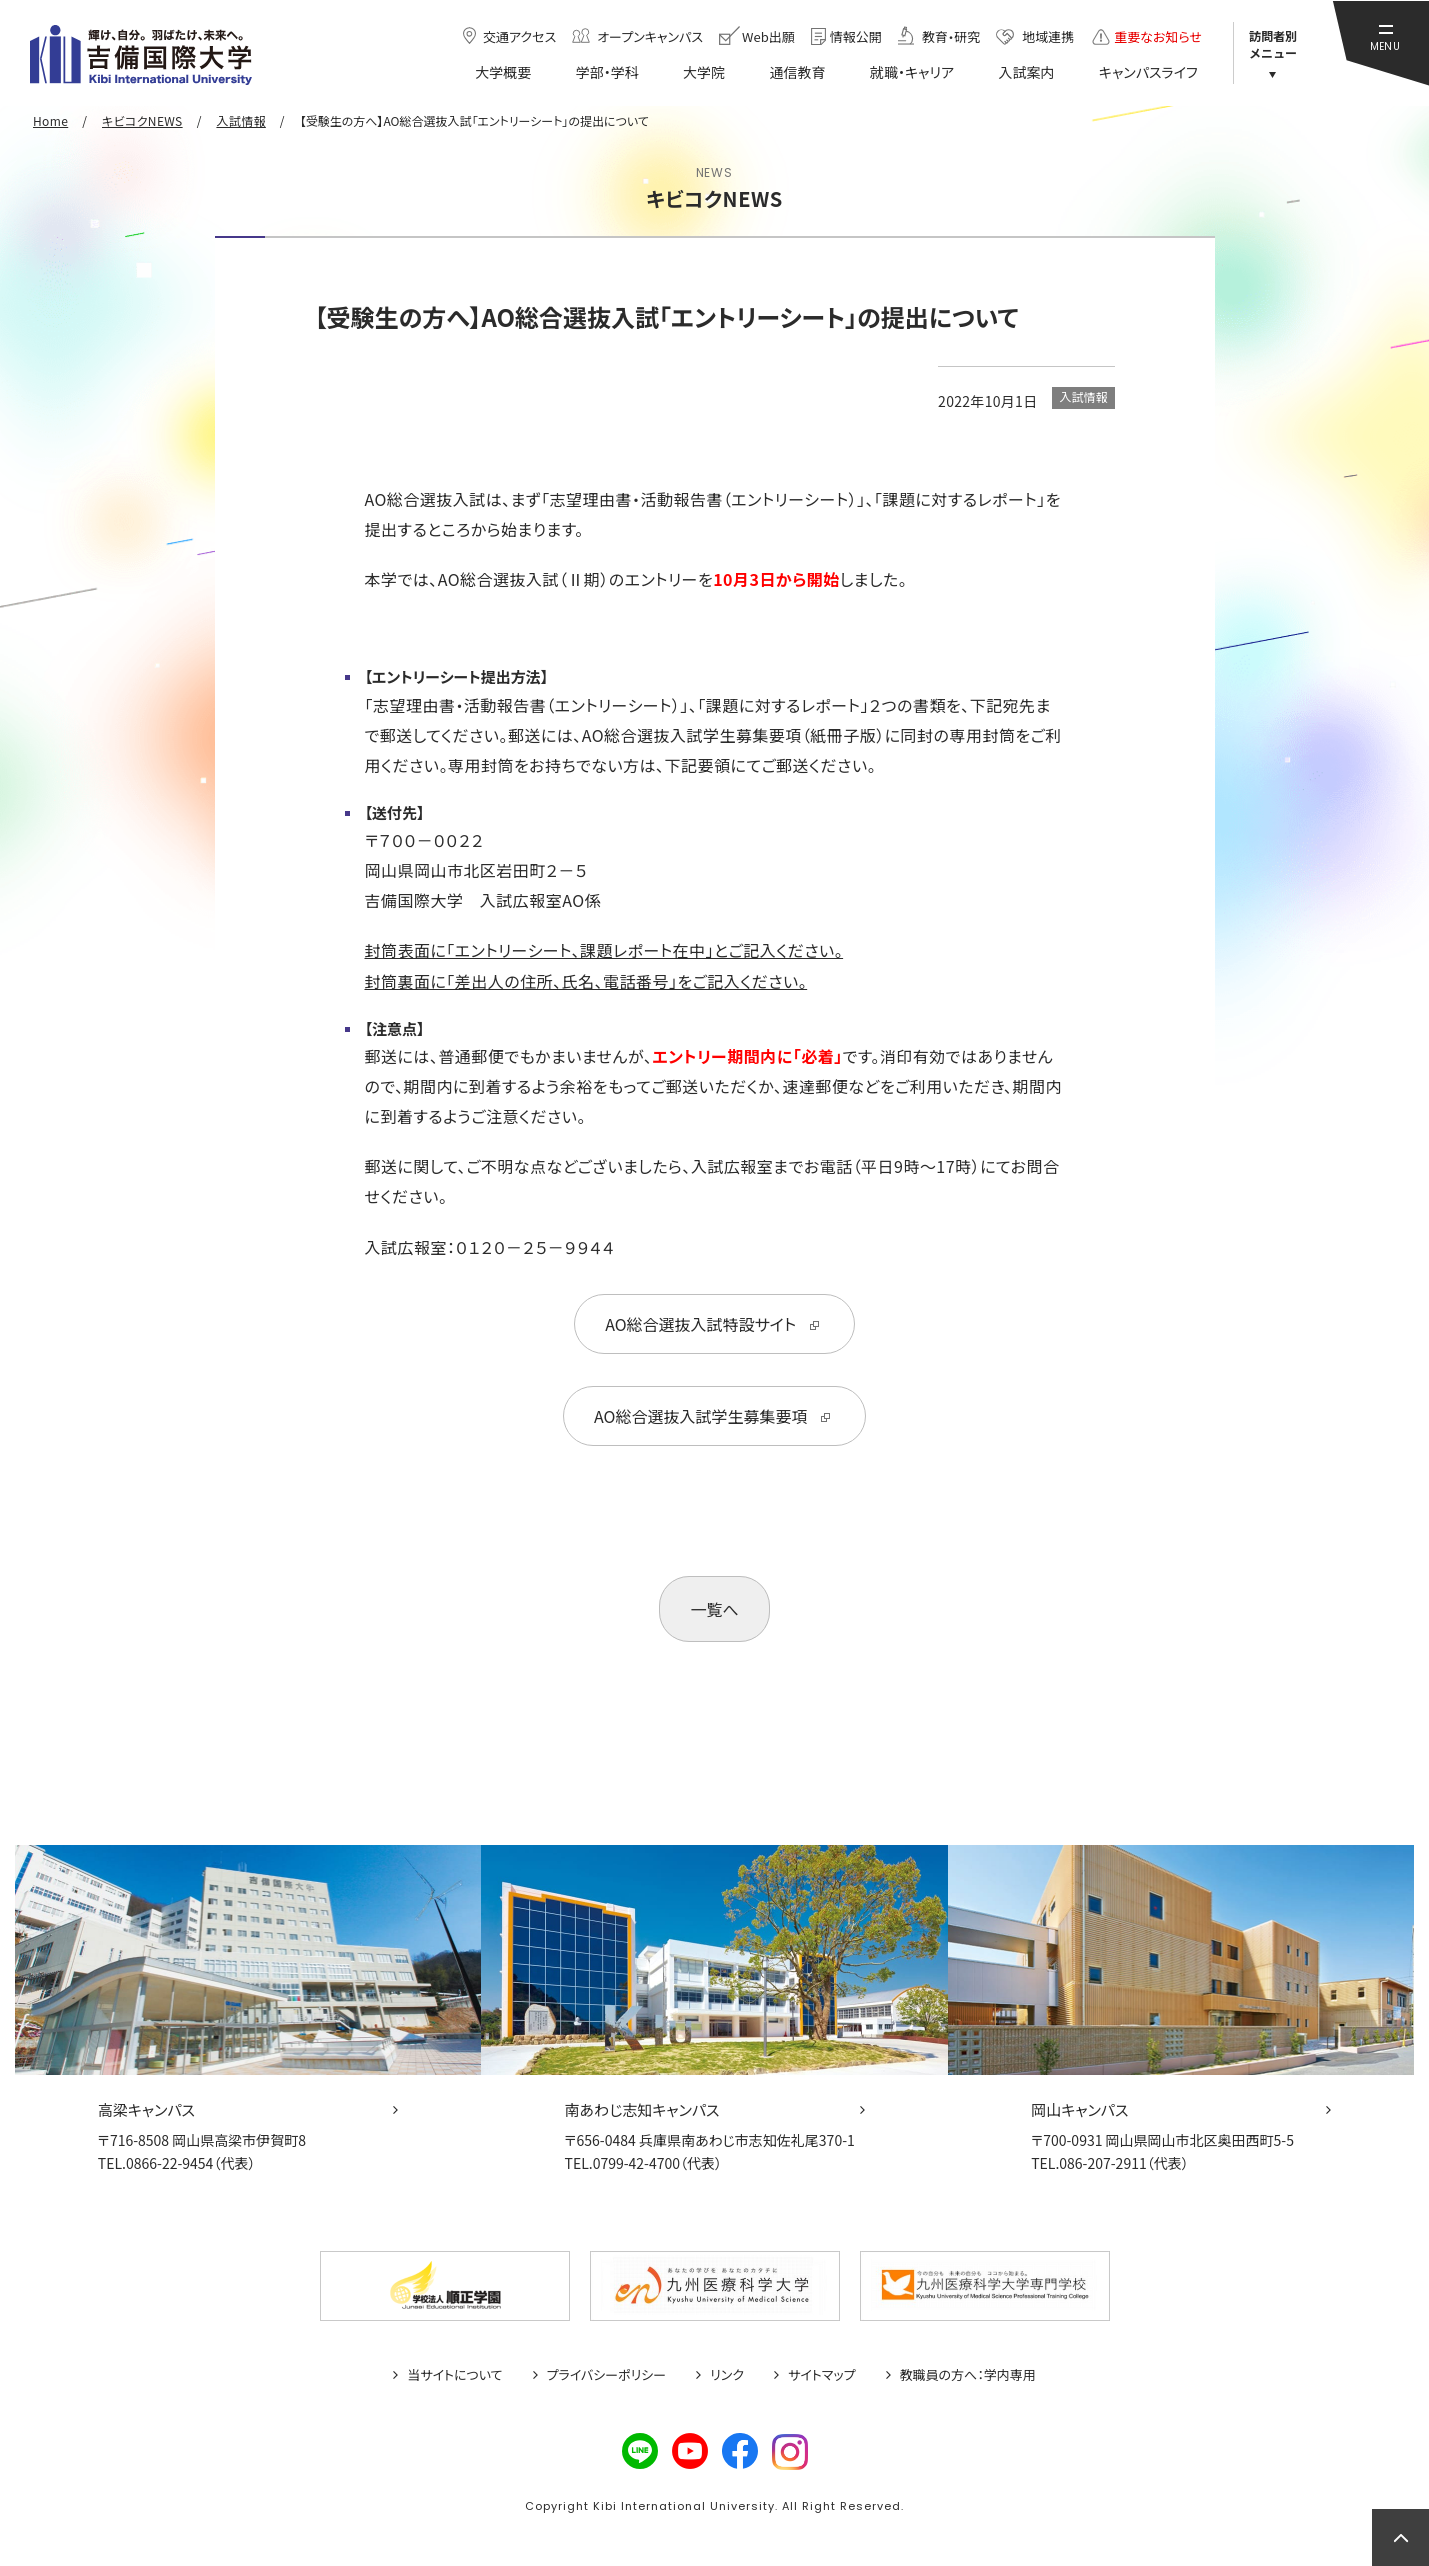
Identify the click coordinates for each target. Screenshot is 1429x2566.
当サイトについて (454, 2375)
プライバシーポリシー (607, 2375)
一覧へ (714, 1609)
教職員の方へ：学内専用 (968, 2375)
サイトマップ (822, 2375)
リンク (727, 2375)
